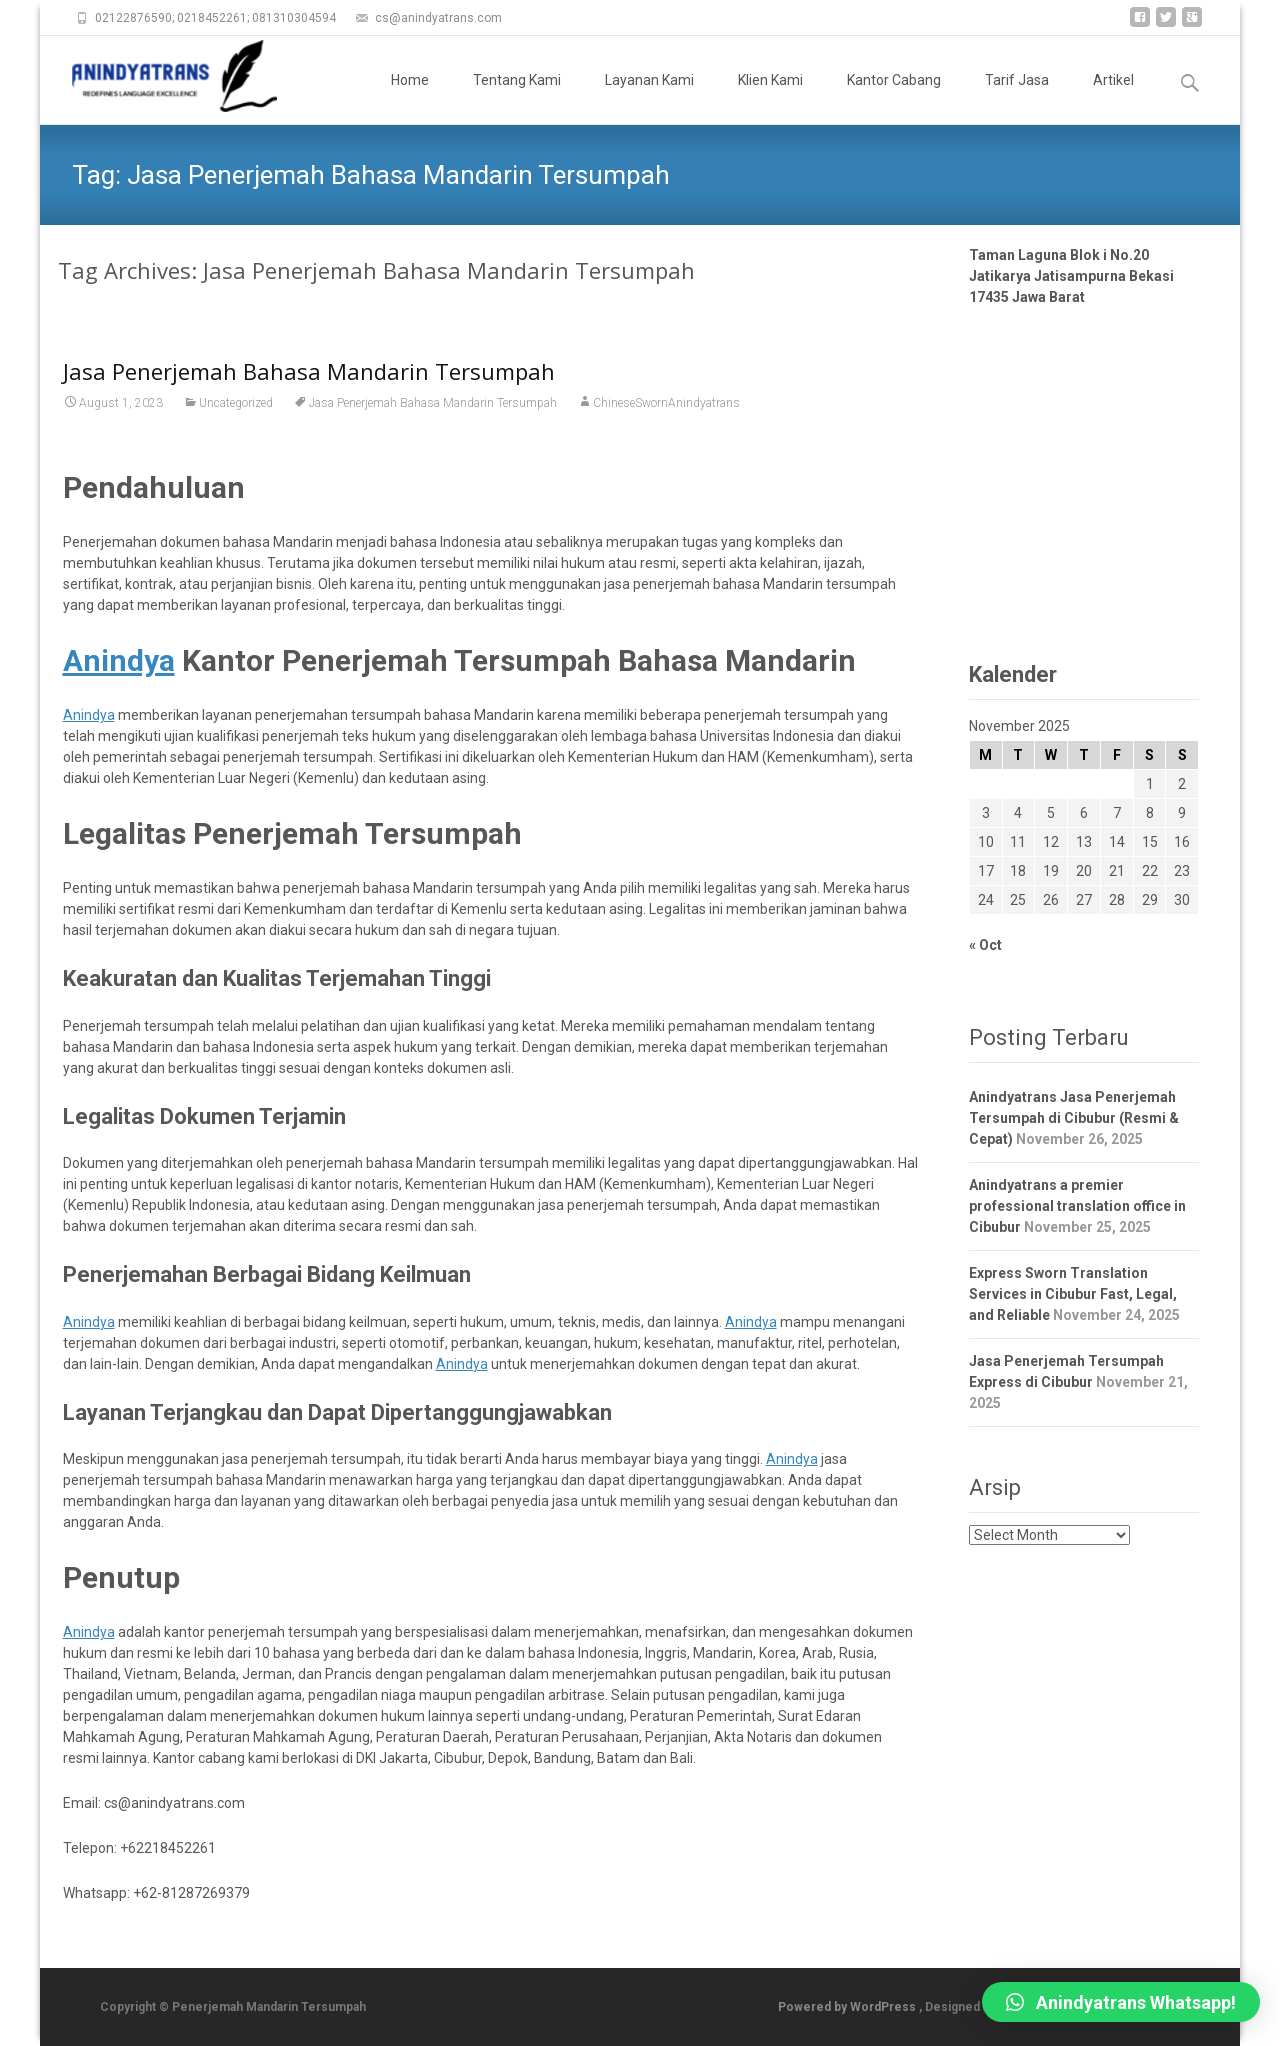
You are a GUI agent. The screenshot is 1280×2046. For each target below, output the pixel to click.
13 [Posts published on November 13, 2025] (1084, 842)
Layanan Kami (649, 98)
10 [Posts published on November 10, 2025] (986, 842)
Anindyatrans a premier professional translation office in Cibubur (1077, 1206)
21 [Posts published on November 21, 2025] (1117, 871)
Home (410, 98)
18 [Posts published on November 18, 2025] (1018, 871)
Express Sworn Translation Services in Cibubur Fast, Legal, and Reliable (1073, 1294)
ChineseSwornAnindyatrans (666, 403)
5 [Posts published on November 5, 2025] (1051, 813)
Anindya (89, 715)
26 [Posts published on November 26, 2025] (1051, 900)
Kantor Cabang (894, 98)
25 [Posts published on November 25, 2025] (1018, 900)
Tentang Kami (517, 98)
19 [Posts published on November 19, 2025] (1051, 871)
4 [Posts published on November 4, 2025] (1018, 813)
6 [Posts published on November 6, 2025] (1084, 813)
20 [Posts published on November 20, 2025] (1084, 871)
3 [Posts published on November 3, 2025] (986, 813)
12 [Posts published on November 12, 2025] (1051, 842)
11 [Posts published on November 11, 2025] (1018, 842)
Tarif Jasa (1017, 98)
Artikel (1113, 98)
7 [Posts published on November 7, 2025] (1117, 813)
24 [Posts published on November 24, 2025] (986, 900)
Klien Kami (770, 98)
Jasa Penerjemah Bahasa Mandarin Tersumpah (309, 371)
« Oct (985, 945)
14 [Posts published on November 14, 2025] (1117, 842)
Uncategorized (236, 403)
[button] (1121, 2002)
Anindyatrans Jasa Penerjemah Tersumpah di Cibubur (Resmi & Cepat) (1074, 1118)
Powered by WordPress (848, 2007)
